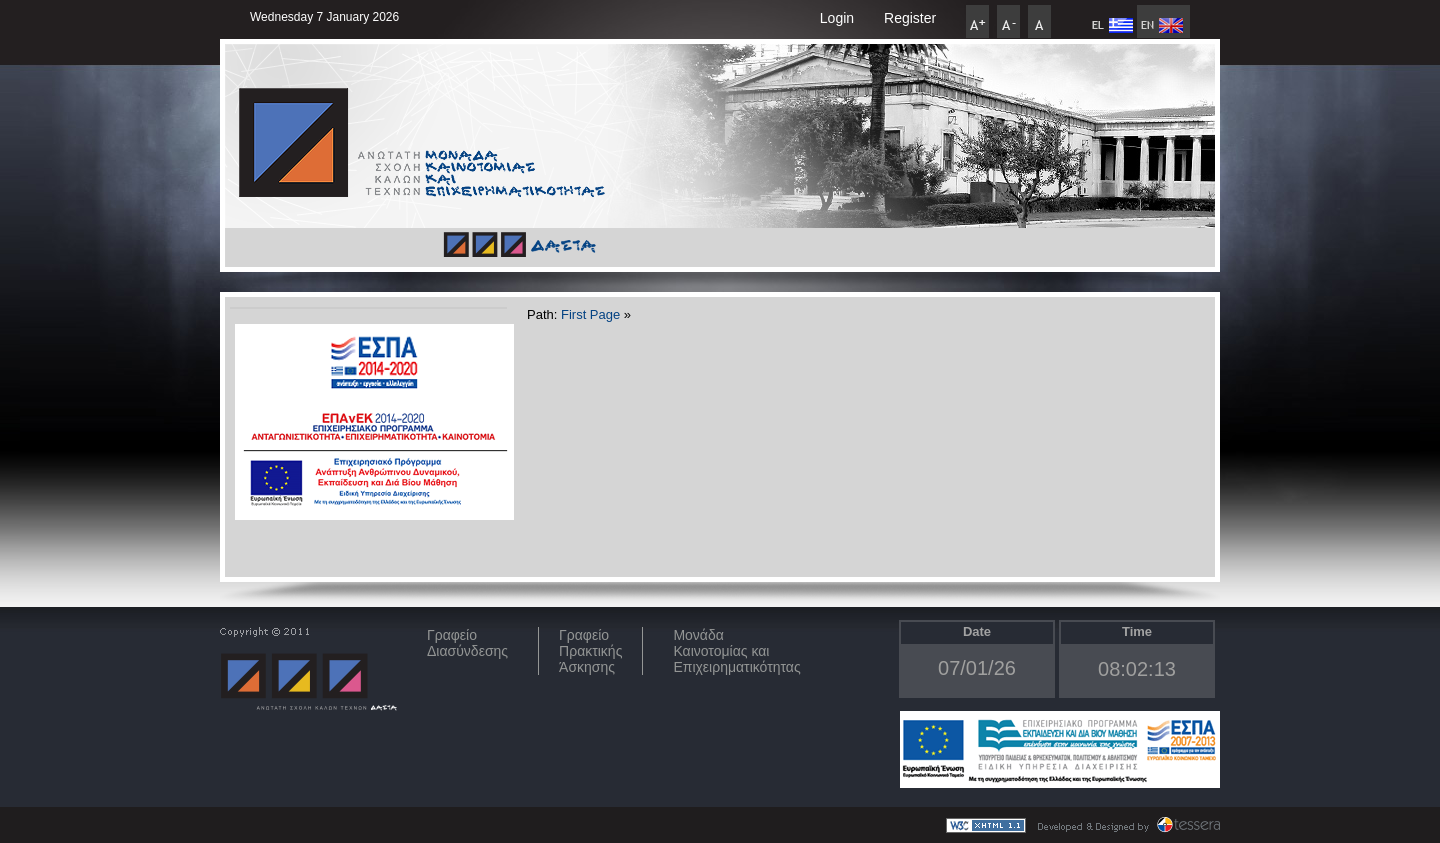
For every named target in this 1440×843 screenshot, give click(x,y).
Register (910, 18)
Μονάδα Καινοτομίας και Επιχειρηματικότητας (736, 651)
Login (837, 18)
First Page (590, 314)
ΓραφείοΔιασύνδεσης (467, 643)
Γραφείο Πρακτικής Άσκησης (590, 651)
